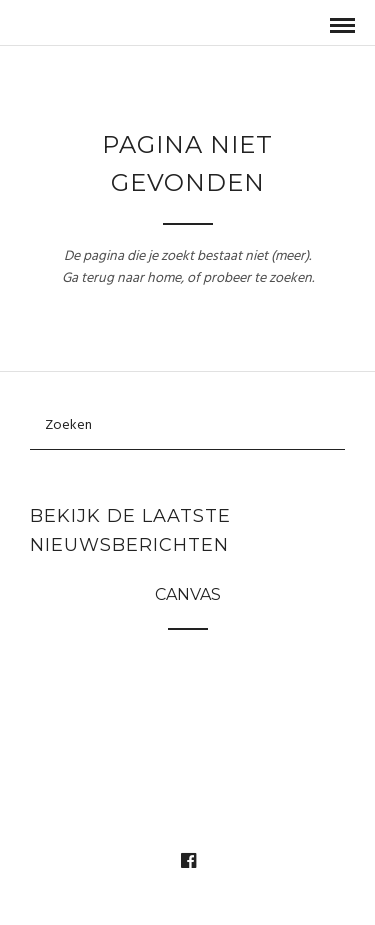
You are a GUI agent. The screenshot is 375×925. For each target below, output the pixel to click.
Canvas (188, 594)
